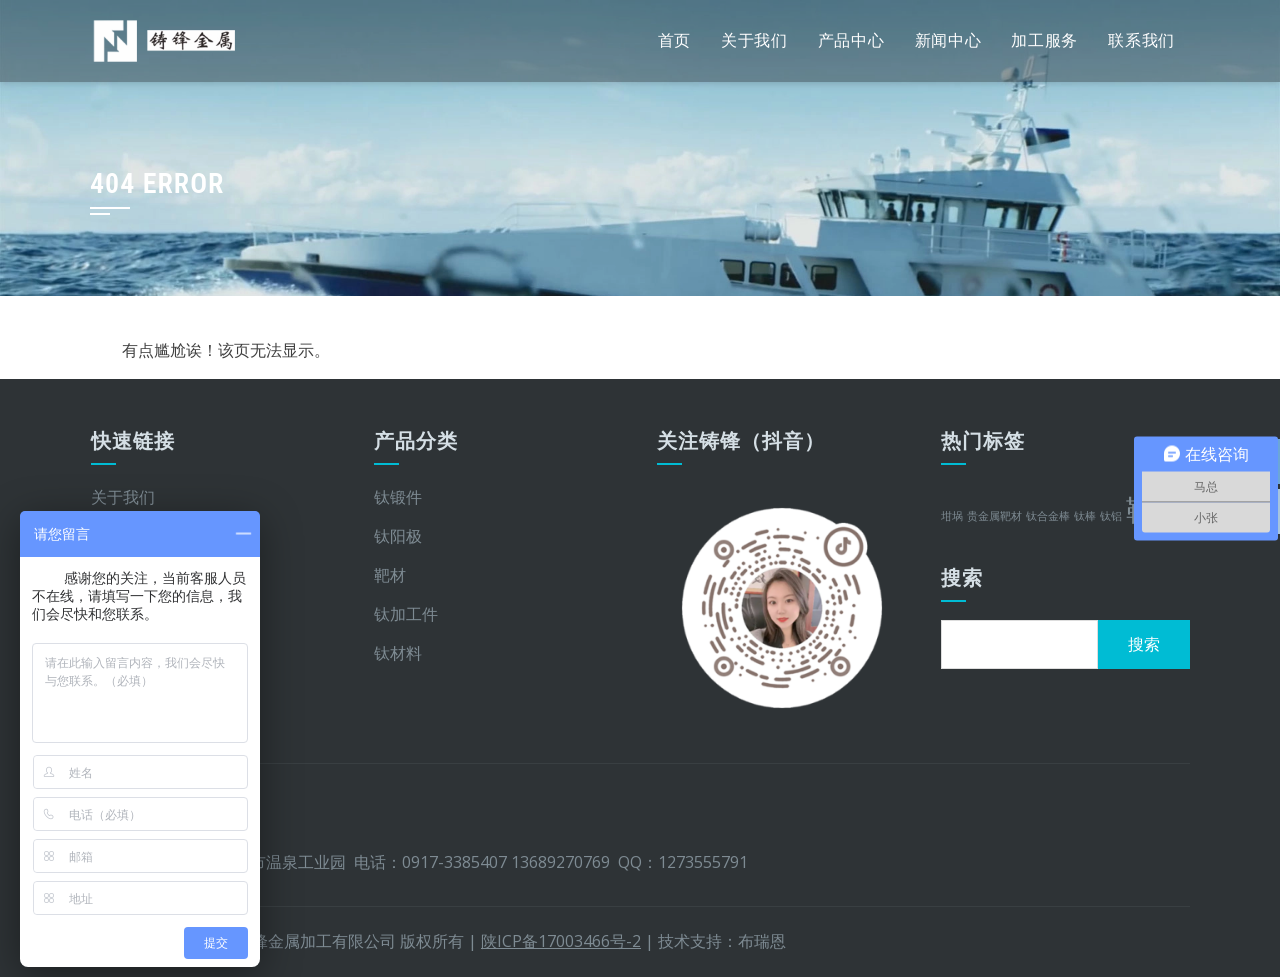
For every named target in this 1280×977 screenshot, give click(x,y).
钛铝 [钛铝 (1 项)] (1111, 516)
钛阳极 (398, 536)
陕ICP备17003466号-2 (561, 941)
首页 (674, 40)
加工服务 (1044, 40)
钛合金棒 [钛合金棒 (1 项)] (1048, 516)
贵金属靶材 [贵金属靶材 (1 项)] (994, 516)
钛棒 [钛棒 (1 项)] (1085, 516)
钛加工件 (406, 614)
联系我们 (1141, 40)
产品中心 (851, 40)
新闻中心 (948, 40)
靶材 (390, 575)
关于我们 (754, 40)
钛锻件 (398, 497)
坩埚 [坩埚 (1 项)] (952, 516)
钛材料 (398, 653)
